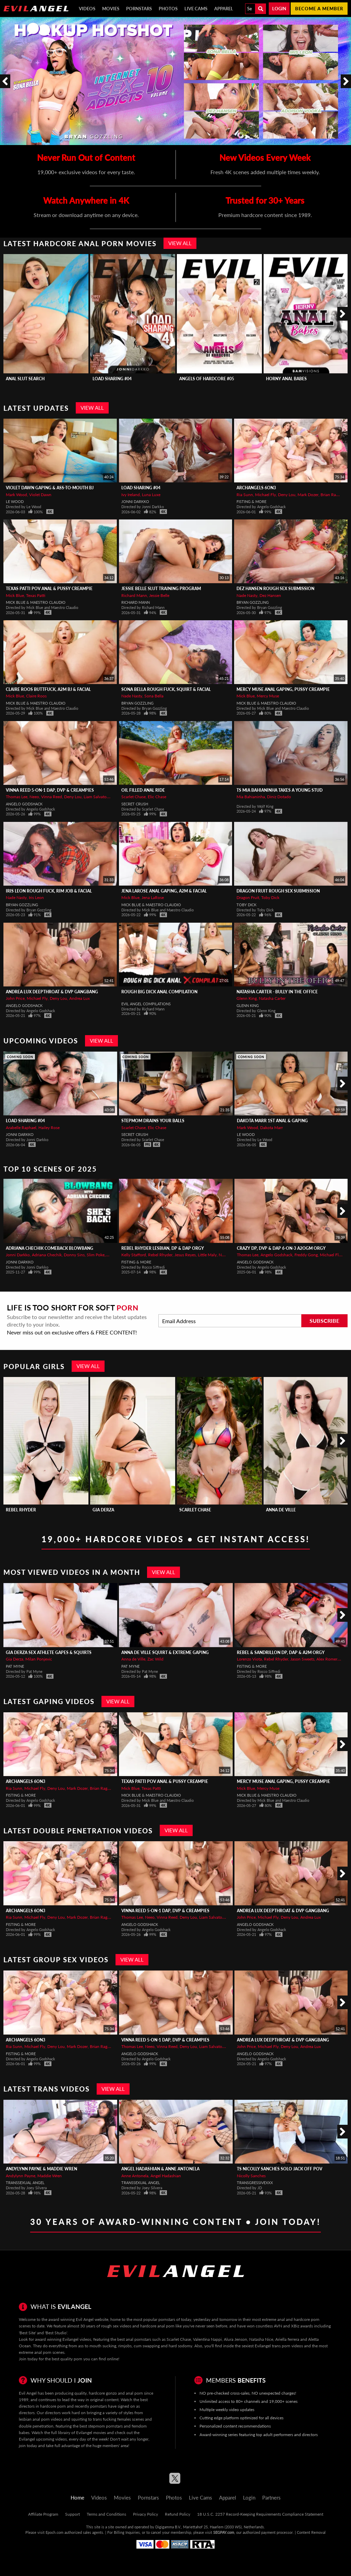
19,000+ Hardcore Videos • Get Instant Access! (175, 1539)
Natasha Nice (261, 2339)
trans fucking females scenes (118, 2419)
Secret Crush (134, 804)
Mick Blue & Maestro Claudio (35, 602)
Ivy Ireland (130, 494)
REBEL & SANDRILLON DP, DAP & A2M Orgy (281, 1652)
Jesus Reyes (185, 1254)
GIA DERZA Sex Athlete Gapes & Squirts (49, 1652)
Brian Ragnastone (106, 1788)
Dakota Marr (271, 1127)
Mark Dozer (308, 494)
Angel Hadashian (165, 2175)
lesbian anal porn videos (40, 2419)
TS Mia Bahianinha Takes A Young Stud (280, 790)
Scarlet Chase (133, 796)
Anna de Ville (281, 1509)
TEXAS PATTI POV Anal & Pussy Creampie (49, 588)
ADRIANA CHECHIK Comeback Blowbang (49, 1248)
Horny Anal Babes (286, 378)
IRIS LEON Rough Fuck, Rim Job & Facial (49, 891)
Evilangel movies (91, 2432)
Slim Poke (96, 1254)
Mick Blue (15, 595)
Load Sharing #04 (112, 378)
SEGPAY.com (223, 2532)
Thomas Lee (16, 796)
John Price (15, 998)
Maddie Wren (49, 2175)
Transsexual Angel (25, 2182)
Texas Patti (35, 595)
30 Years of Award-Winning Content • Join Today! (175, 2222)
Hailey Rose (49, 1127)
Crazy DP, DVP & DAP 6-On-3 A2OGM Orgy (281, 1248)
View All (180, 243)
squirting (79, 2419)
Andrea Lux (79, 998)
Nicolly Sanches (251, 2175)
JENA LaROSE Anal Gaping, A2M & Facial (164, 891)
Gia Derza (103, 1509)
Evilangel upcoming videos (43, 2439)
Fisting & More (251, 501)
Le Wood (15, 501)
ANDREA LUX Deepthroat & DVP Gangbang (52, 991)
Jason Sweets (302, 1659)
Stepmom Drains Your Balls (152, 1120)
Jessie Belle (159, 595)
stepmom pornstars (105, 2426)
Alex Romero (328, 1659)
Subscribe (324, 1320)
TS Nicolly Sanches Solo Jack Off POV (279, 2168)
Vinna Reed (51, 796)
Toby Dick (270, 897)
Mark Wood (16, 494)
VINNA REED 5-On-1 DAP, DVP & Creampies (50, 790)
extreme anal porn (35, 2352)
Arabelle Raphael (21, 1127)
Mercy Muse (268, 695)
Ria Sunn (245, 494)
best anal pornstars (134, 2339)
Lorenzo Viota (249, 1659)
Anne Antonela (134, 2175)
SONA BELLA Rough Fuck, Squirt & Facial (166, 689)
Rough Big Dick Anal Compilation (159, 991)
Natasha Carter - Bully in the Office (277, 991)
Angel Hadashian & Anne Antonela (160, 2168)
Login (279, 8)
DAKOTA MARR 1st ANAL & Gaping (272, 1120)
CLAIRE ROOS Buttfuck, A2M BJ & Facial (48, 689)
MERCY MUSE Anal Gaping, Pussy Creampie (283, 689)
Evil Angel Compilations (146, 1004)
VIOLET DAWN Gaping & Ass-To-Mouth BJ (50, 487)
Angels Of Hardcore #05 (206, 378)
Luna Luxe (151, 494)
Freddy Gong (306, 1254)
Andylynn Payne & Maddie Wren (41, 2168)
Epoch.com (54, 2532)
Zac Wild (155, 1659)
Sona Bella (154, 695)
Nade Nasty (247, 595)
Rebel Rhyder (160, 1254)
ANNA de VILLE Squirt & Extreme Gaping (165, 1652)
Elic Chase (157, 796)
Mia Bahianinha (251, 796)
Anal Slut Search (25, 378)
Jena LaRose (153, 897)
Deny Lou (286, 494)
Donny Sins (74, 1254)
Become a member (319, 8)
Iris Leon (36, 897)
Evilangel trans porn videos (279, 2345)
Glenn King (247, 998)
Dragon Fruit (248, 897)
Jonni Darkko (135, 501)
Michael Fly (265, 494)
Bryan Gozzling (253, 602)
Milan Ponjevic (38, 1659)
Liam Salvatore (97, 796)
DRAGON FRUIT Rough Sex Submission (278, 891)
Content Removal (311, 2532)
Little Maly (207, 1254)
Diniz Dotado (279, 796)
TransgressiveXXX (255, 2182)
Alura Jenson (235, 2339)
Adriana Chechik (47, 1254)
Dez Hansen (270, 595)
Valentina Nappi (207, 2339)
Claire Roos (36, 695)
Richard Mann (134, 595)
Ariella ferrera (287, 2339)
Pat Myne (15, 1666)
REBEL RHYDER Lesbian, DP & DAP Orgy (162, 1248)
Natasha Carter (272, 998)
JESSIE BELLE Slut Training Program (161, 588)
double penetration (36, 2426)
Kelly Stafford (133, 1254)
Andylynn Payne (20, 2175)
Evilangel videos (76, 2339)
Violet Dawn (40, 494)
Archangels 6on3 (256, 487)
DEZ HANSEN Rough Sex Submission (275, 588)
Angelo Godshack (24, 804)
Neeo (34, 796)
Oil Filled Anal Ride (143, 790)
